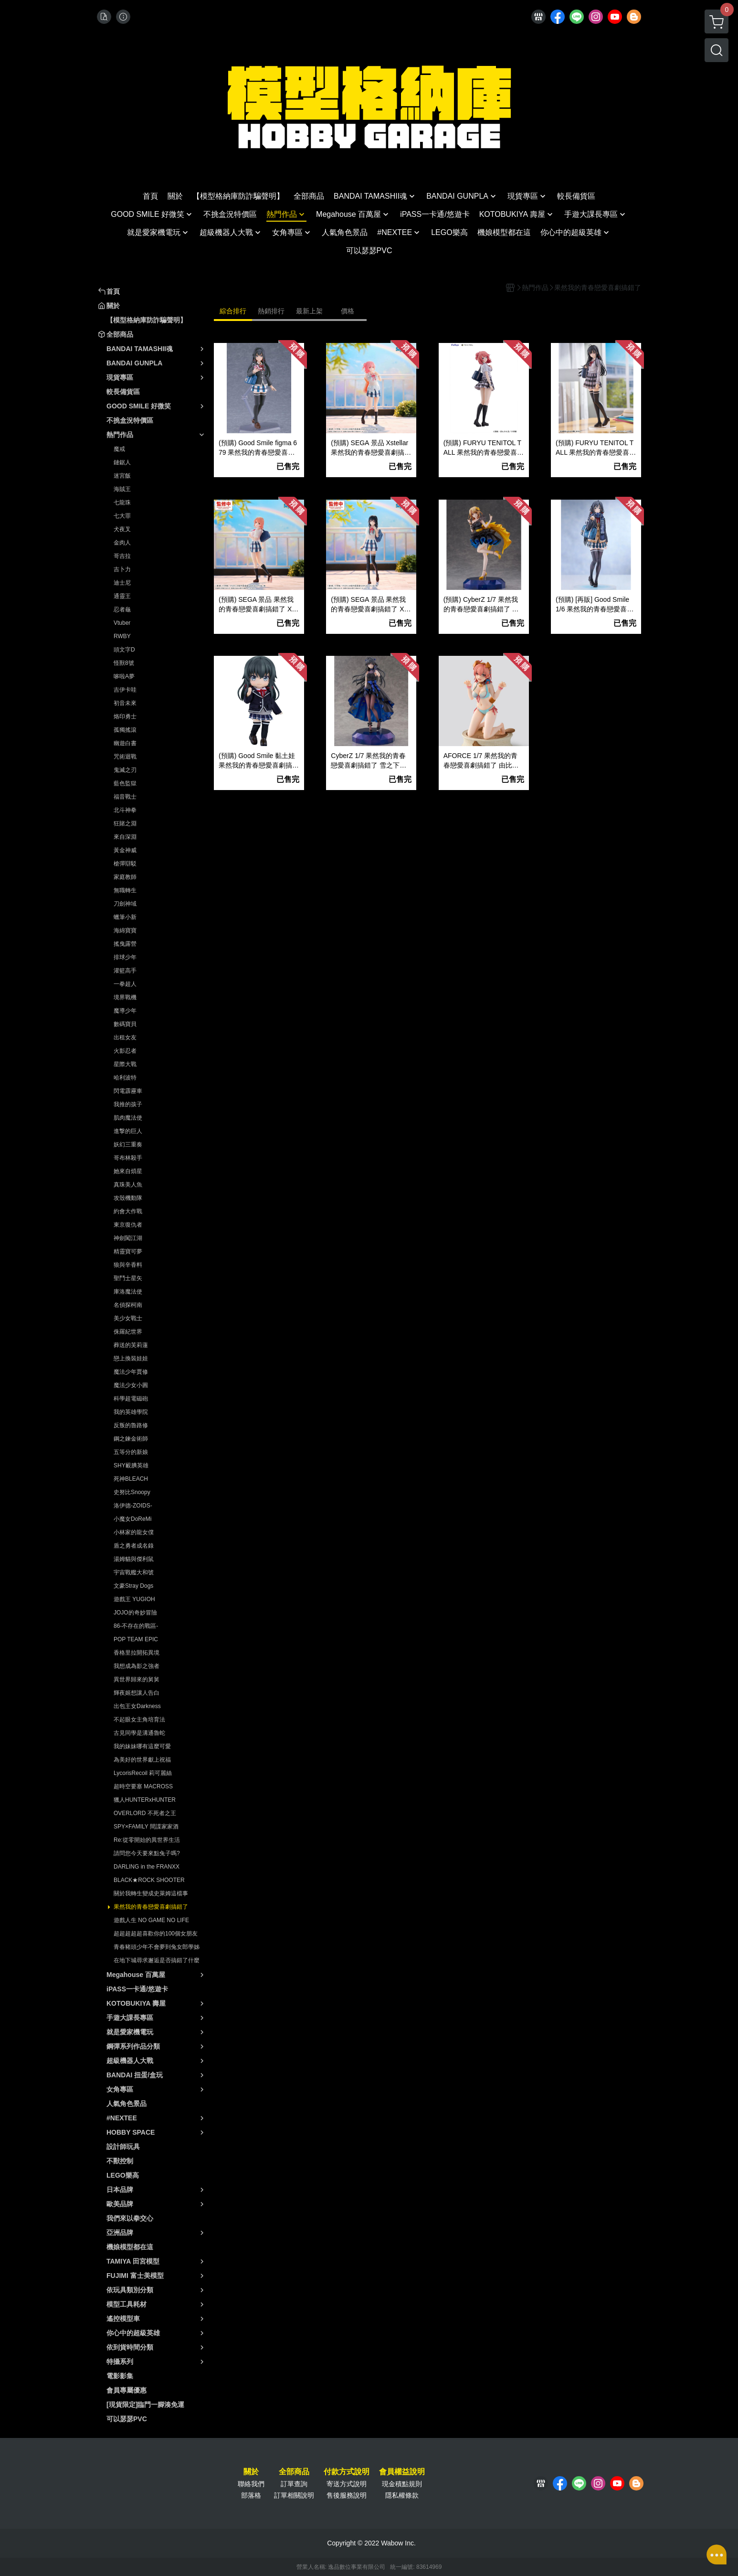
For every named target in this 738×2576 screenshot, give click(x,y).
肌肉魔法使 (128, 1117)
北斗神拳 (125, 810)
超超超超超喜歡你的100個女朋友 (156, 1933)
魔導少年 (125, 1010)
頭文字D (124, 649)
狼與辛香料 (128, 1264)
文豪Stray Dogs (133, 1585)
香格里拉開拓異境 (136, 1652)
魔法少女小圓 (131, 1385)
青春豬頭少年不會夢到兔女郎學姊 (157, 1947)
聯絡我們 (251, 2483)
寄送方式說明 (347, 2483)
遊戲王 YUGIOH (134, 1599)
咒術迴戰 (125, 756)
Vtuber (122, 623)
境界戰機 (125, 997)
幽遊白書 (125, 743)
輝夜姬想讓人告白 (136, 1692)
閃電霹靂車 (128, 1091)
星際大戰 (125, 1064)
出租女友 (125, 1037)
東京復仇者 (128, 1224)
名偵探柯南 (128, 1305)
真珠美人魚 (128, 1184)
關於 (251, 2472)
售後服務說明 (347, 2495)
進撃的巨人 (128, 1131)
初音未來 (125, 703)
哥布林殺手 (128, 1157)
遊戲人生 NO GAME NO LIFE (151, 1920)
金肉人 (122, 542)
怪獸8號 (124, 663)
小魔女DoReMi (132, 1519)
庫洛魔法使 (128, 1291)
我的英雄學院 (131, 1412)
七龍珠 (122, 502)
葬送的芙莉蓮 (131, 1345)
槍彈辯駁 (125, 863)
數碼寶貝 (125, 1024)
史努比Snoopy (132, 1492)
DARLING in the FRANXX (146, 1866)
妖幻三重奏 (128, 1144)
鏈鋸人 (122, 462)
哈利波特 (125, 1077)
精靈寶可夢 (128, 1251)
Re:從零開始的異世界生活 (147, 1840)
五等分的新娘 (131, 1452)
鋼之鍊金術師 (131, 1438)
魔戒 (119, 449)
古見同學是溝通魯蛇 (139, 1733)
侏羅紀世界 (128, 1331)
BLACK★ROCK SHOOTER (149, 1880)
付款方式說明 (346, 2472)
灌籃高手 (125, 970)
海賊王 (122, 489)
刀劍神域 (125, 903)
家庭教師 (125, 877)
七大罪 (122, 516)
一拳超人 (125, 984)
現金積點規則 (402, 2483)
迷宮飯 (122, 475)
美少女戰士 (128, 1318)
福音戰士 (125, 796)
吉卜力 (122, 569)
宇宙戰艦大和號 (134, 1572)
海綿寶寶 (125, 930)
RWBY (122, 636)
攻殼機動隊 (128, 1198)
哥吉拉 (122, 556)
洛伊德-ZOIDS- (133, 1505)
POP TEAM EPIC (136, 1639)
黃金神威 (125, 850)
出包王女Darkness (137, 1706)
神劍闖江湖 (128, 1238)
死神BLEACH (131, 1478)
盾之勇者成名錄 (134, 1545)
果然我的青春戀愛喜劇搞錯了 (151, 1906)
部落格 (251, 2495)
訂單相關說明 (294, 2495)
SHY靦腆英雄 (131, 1465)
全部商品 (294, 2472)
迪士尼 (122, 582)
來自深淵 (125, 837)
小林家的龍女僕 (134, 1532)
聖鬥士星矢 (128, 1278)
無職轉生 (125, 890)
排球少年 (125, 957)
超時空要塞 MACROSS (143, 1786)
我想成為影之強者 (136, 1666)
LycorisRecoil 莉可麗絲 (143, 1773)
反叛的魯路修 (131, 1425)
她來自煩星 (128, 1171)
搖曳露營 (125, 944)
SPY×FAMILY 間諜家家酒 (146, 1826)
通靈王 (122, 596)
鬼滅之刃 (125, 770)
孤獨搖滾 (125, 730)
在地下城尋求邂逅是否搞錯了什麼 (157, 1960)
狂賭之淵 (125, 823)
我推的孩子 (128, 1104)
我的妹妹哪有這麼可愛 (142, 1746)
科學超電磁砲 (131, 1398)
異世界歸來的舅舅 (136, 1679)
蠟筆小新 (125, 917)
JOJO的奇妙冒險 (135, 1612)
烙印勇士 (125, 716)
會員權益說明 (402, 2472)
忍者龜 (122, 609)
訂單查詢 (294, 2483)
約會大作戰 (128, 1211)
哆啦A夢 (124, 676)
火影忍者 (125, 1051)
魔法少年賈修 (131, 1371)
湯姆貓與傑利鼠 (134, 1559)
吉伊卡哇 (125, 689)
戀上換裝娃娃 (131, 1358)
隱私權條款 (402, 2495)
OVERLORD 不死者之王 (145, 1813)
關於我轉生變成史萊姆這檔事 (151, 1893)
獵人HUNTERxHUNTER (145, 1799)
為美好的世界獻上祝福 (142, 1759)
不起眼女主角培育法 (139, 1719)
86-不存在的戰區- (136, 1626)
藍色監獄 (125, 783)
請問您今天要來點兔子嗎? (147, 1853)
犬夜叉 (122, 529)
